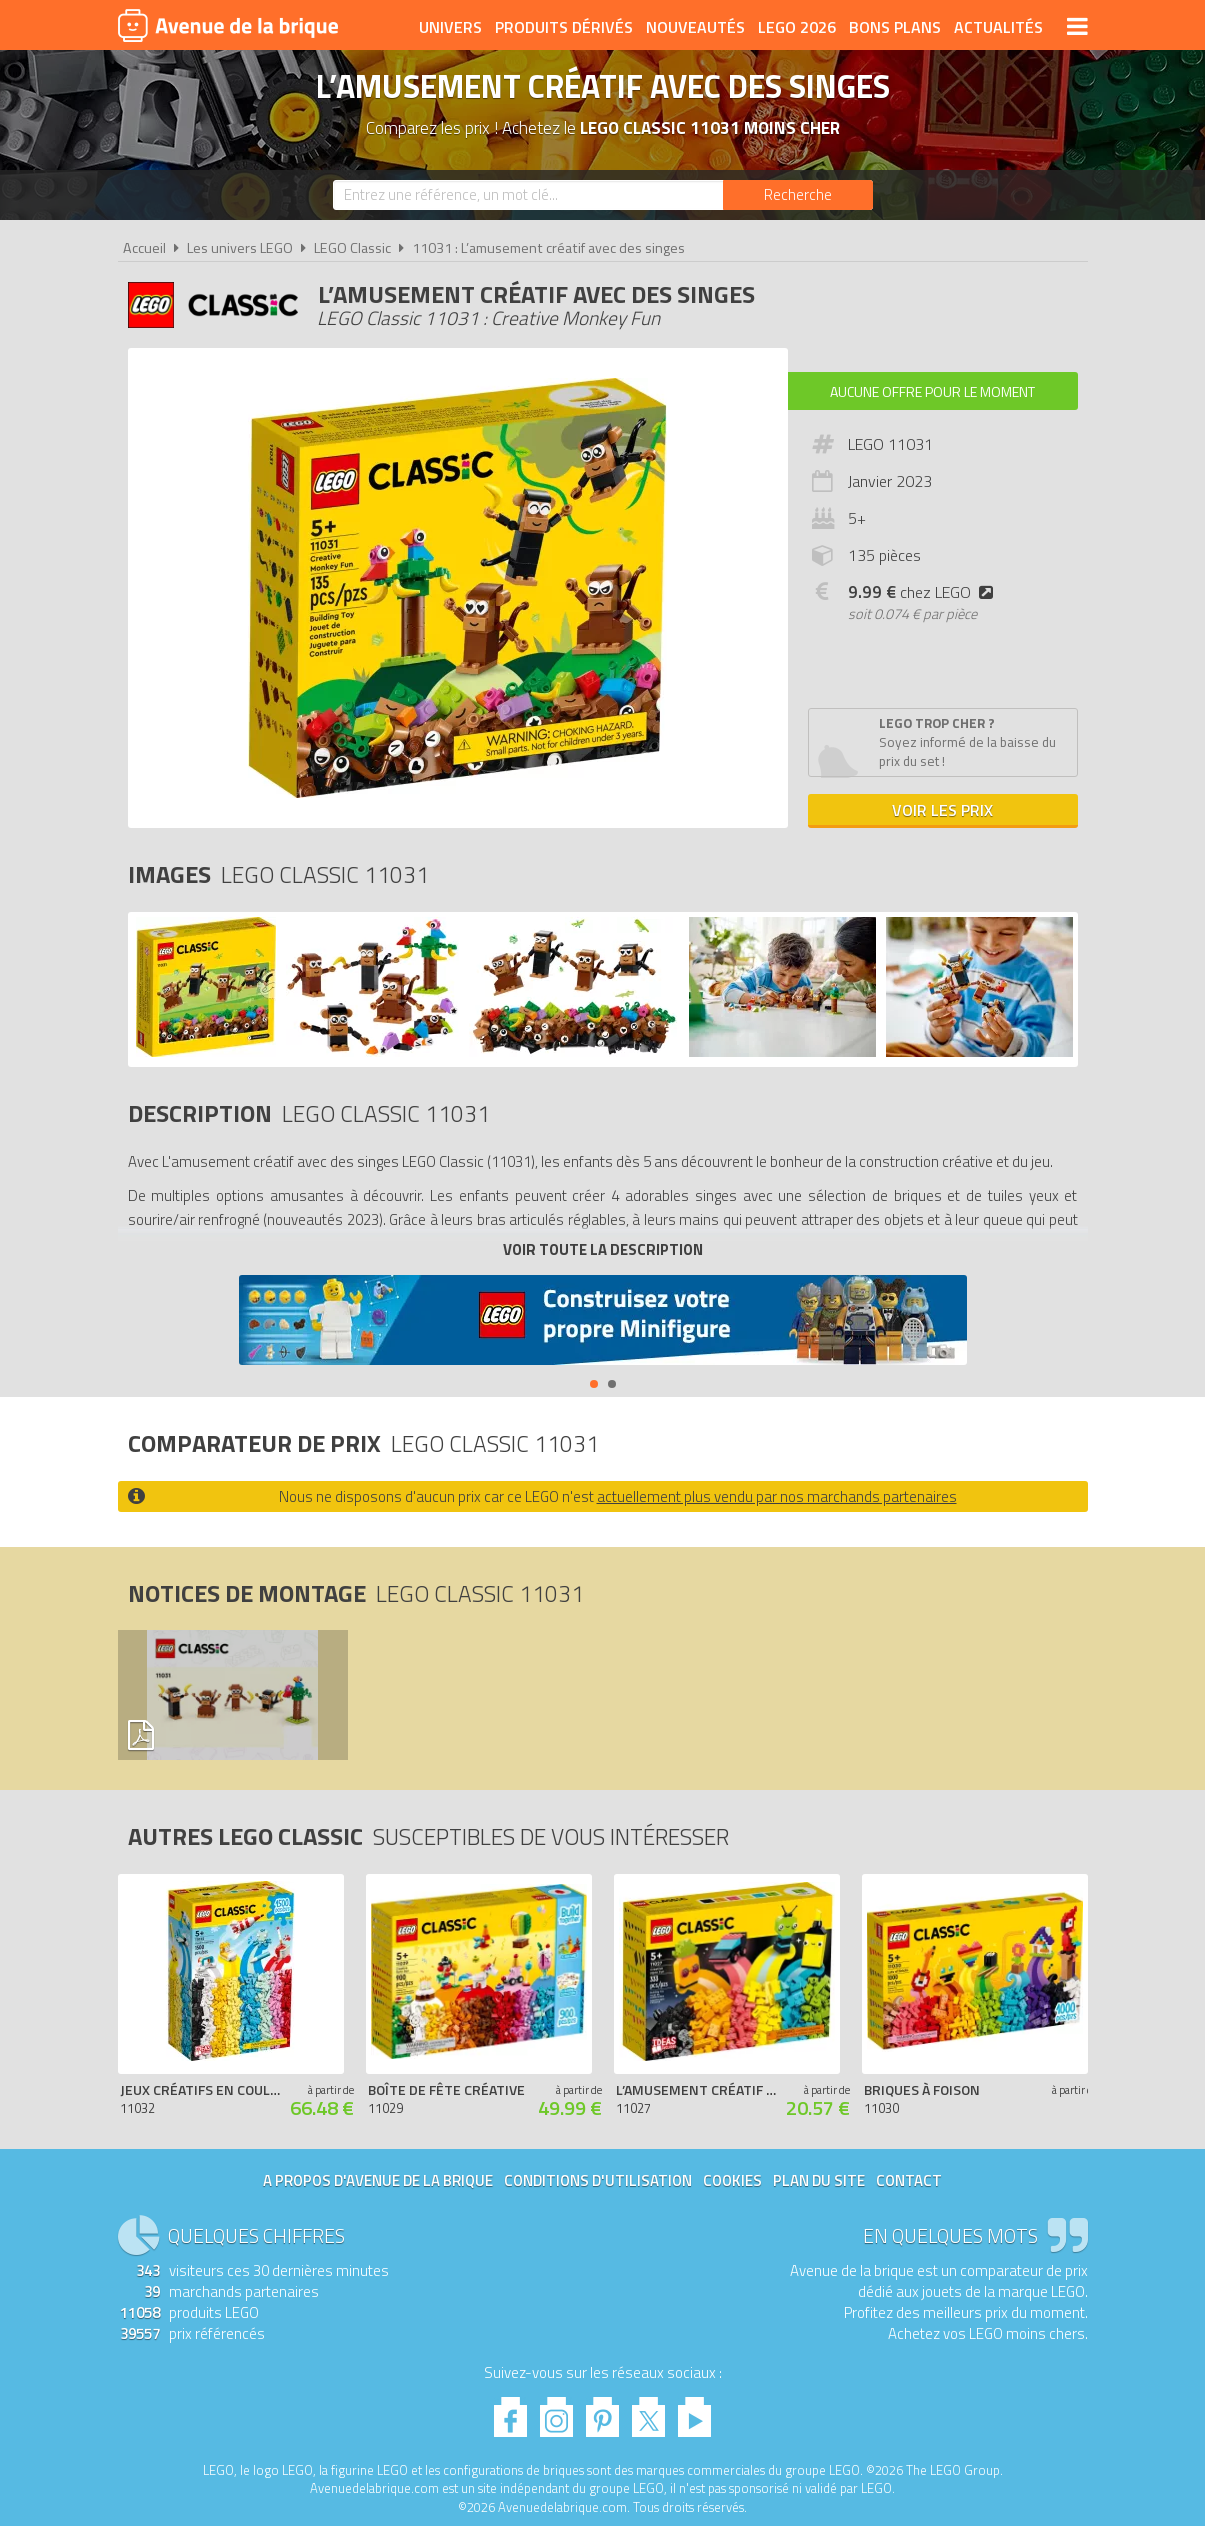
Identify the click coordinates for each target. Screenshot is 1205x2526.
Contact (909, 2180)
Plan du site (819, 2180)
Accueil (144, 248)
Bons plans (895, 27)
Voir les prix (942, 810)
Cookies (732, 2180)
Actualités (998, 27)
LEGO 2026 (797, 27)
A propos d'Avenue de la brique (378, 2180)
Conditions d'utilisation (598, 2180)
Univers (450, 27)
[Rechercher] (798, 195)
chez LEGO (924, 592)
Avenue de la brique (228, 25)
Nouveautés (695, 27)
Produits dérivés (564, 27)
